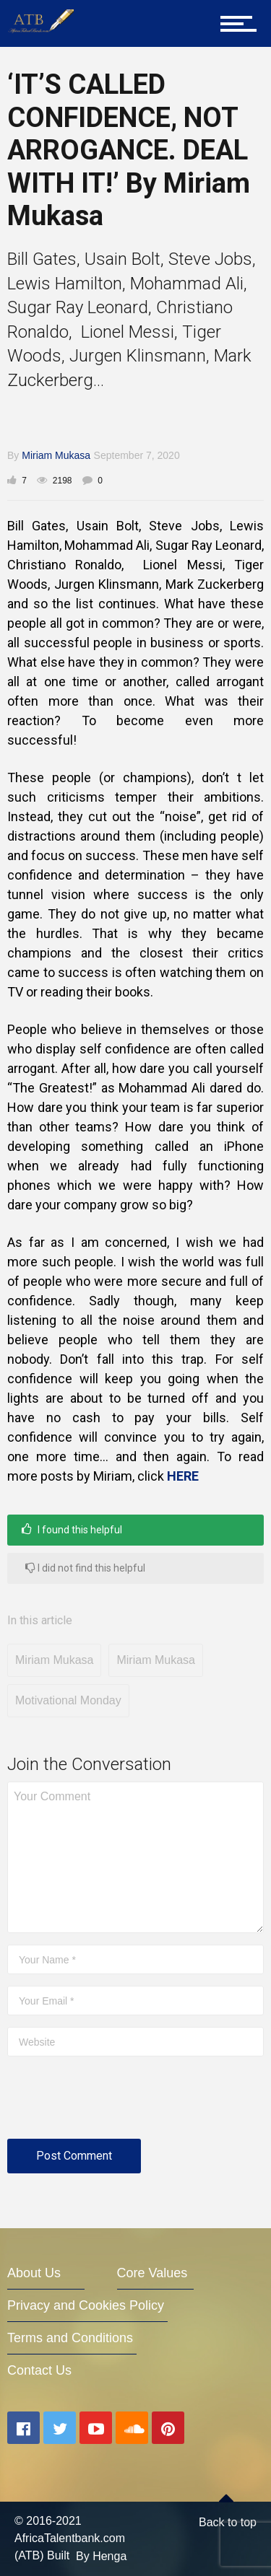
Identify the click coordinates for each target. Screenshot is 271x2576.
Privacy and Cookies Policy (85, 2305)
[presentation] (117, 2103)
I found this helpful (72, 1529)
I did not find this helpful (85, 1567)
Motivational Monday (68, 1700)
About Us (34, 2273)
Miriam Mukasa (56, 455)
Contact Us (39, 2370)
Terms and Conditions (70, 2338)
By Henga (101, 2556)
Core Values (152, 2273)
